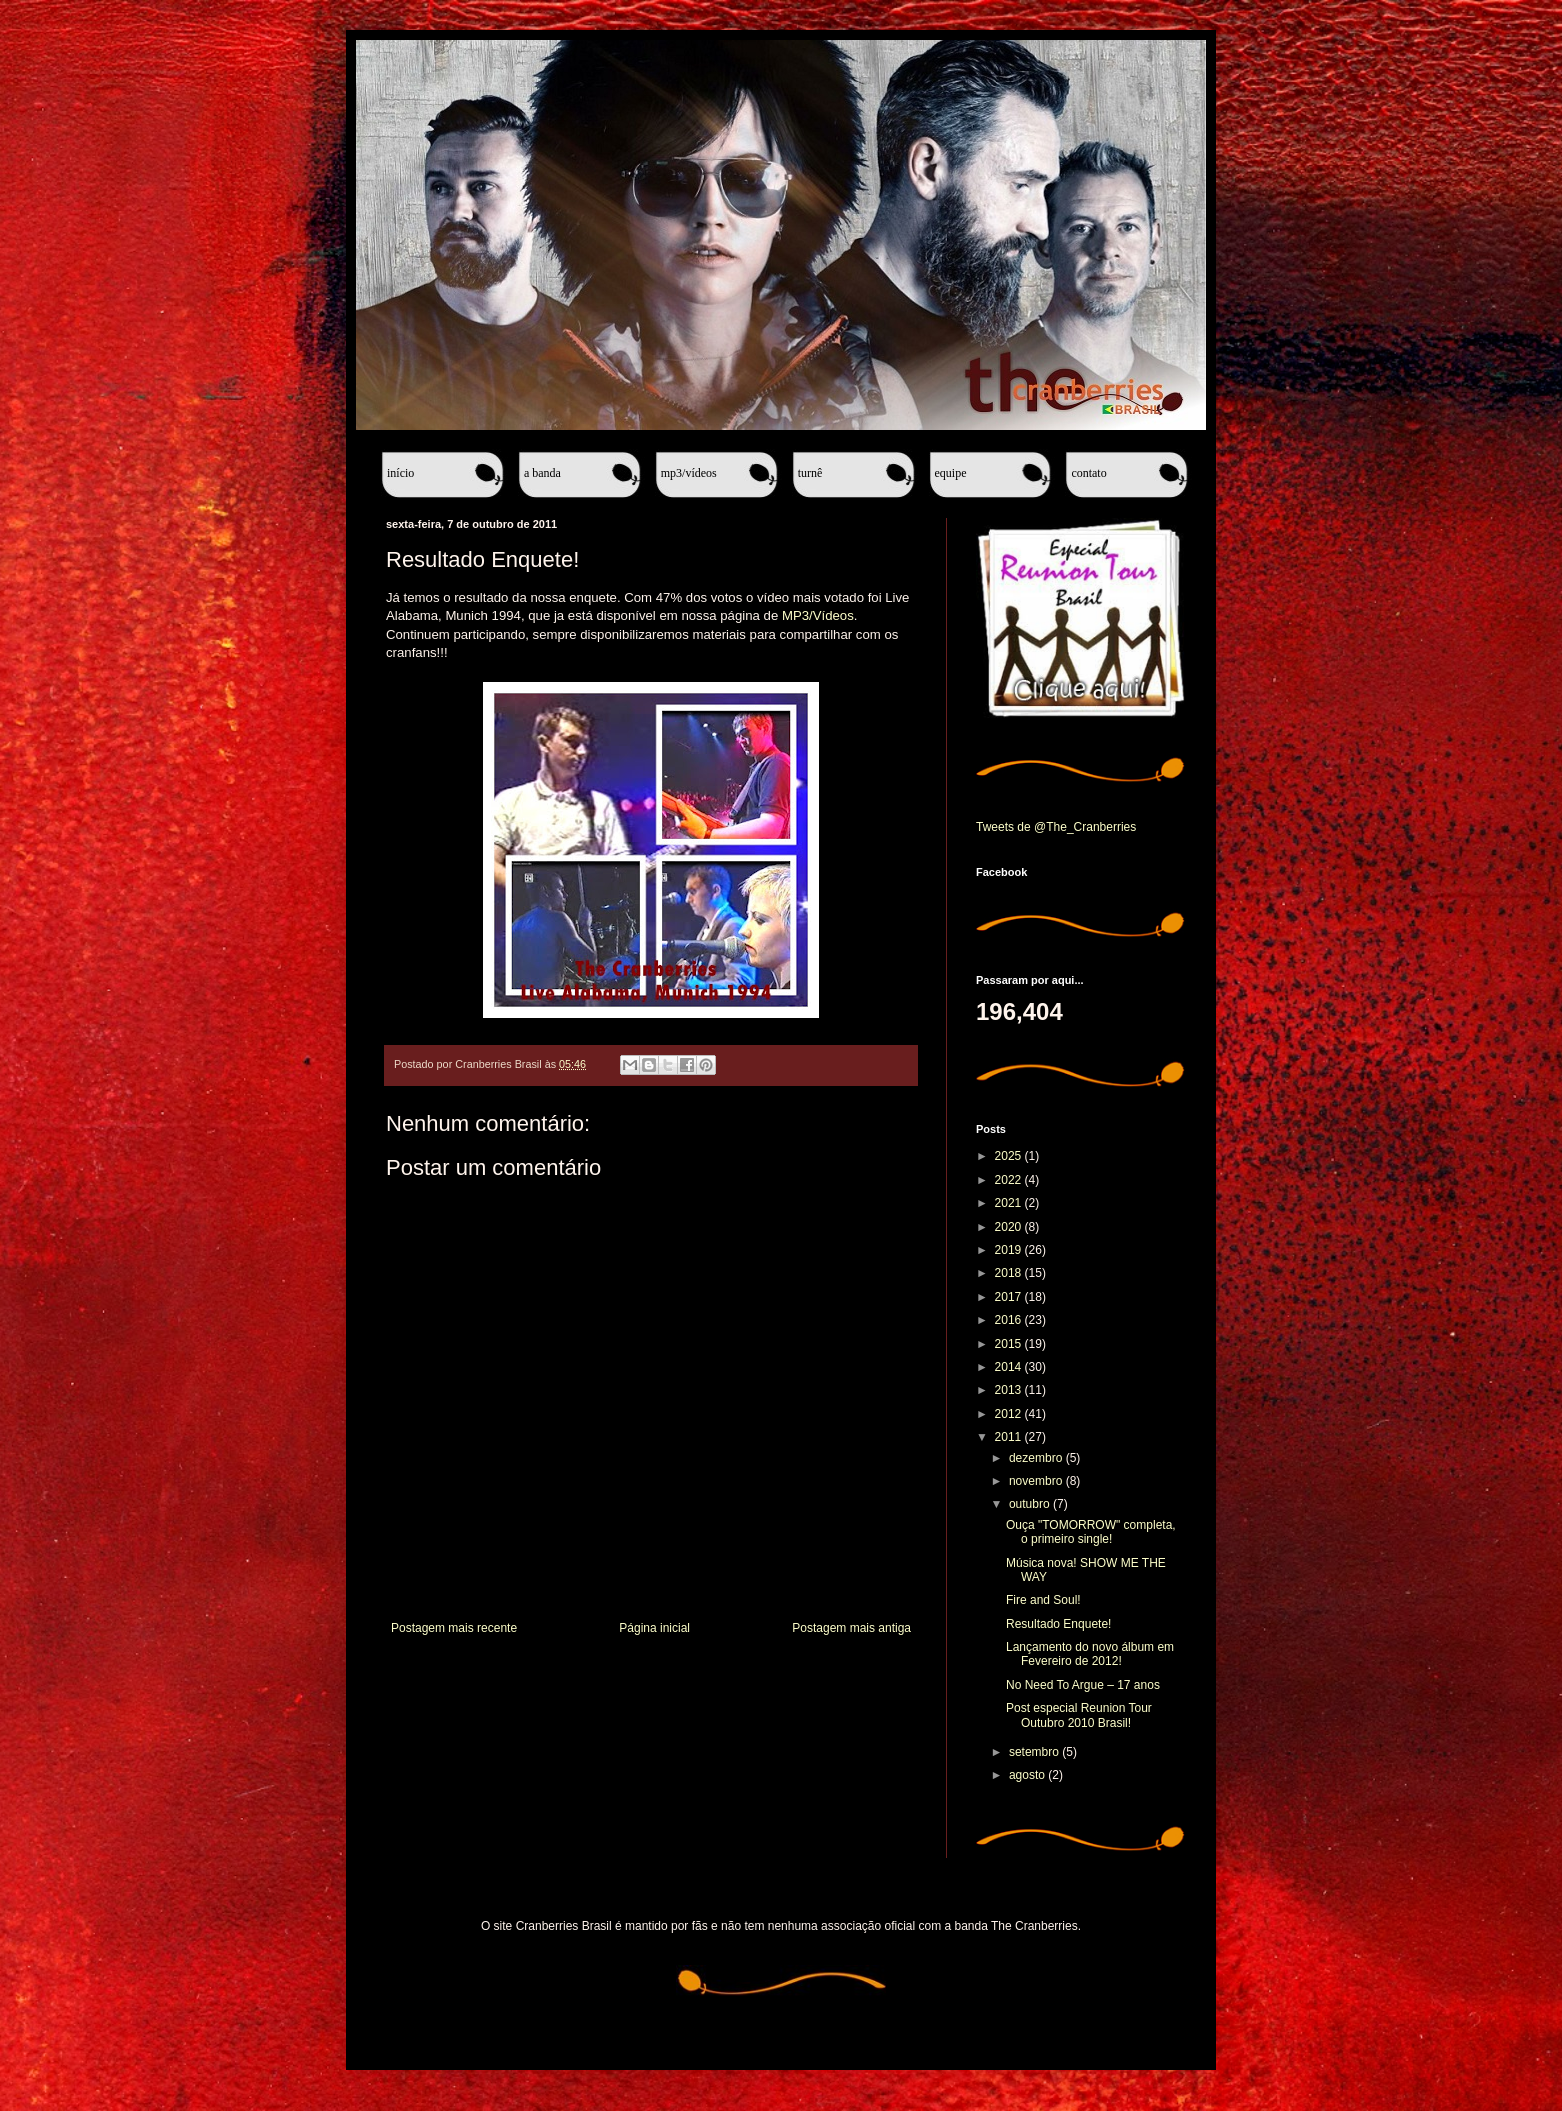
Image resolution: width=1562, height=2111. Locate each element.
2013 (1010, 1390)
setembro (1035, 1752)
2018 (1010, 1273)
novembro (1037, 1481)
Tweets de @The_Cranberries (1056, 827)
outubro (1031, 1504)
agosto (1028, 1775)
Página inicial (654, 1628)
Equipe (951, 473)
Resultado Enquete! (1058, 1624)
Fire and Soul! (1043, 1600)
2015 (1010, 1344)
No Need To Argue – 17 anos (1083, 1685)
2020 (1010, 1227)
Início (400, 473)
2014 (1010, 1367)
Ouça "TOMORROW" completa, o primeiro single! (1091, 1532)
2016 (1010, 1320)
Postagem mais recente (454, 1628)
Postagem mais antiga (851, 1628)
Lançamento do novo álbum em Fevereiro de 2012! (1090, 1654)
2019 (1010, 1250)
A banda (542, 473)
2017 (1010, 1297)
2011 (1010, 1437)
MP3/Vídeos (689, 473)
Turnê (810, 473)
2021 (1010, 1203)
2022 (1010, 1180)
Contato (1088, 473)
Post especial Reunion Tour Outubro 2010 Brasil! (1079, 1715)
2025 (1010, 1156)
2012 (1010, 1414)
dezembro (1037, 1458)
